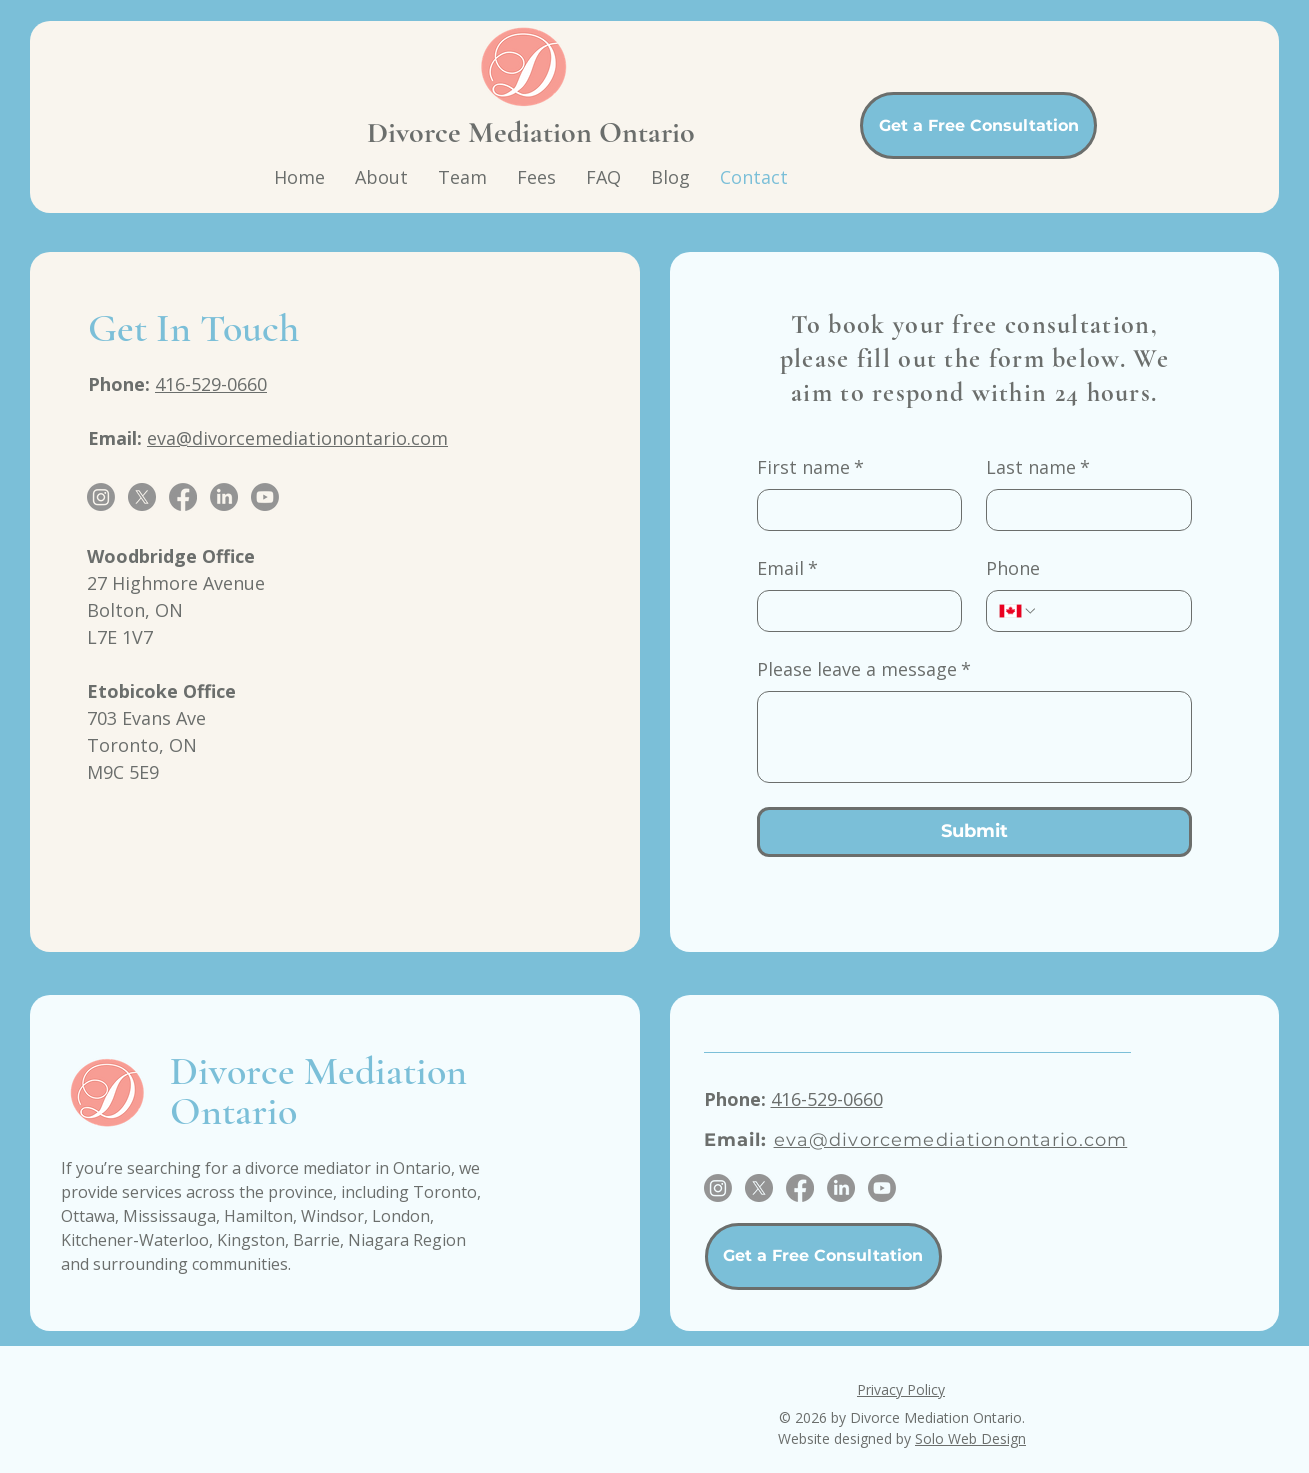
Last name (1038, 467)
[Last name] (1083, 510)
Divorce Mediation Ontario (531, 132)
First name (810, 467)
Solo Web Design (970, 1438)
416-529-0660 (211, 384)
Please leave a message (864, 669)
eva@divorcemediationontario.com (297, 438)
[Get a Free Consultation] (978, 125)
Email (787, 568)
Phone (1013, 568)
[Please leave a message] (974, 737)
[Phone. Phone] (1108, 611)
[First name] (854, 510)
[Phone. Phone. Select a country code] (1018, 611)
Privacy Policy (901, 1389)
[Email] (854, 611)
